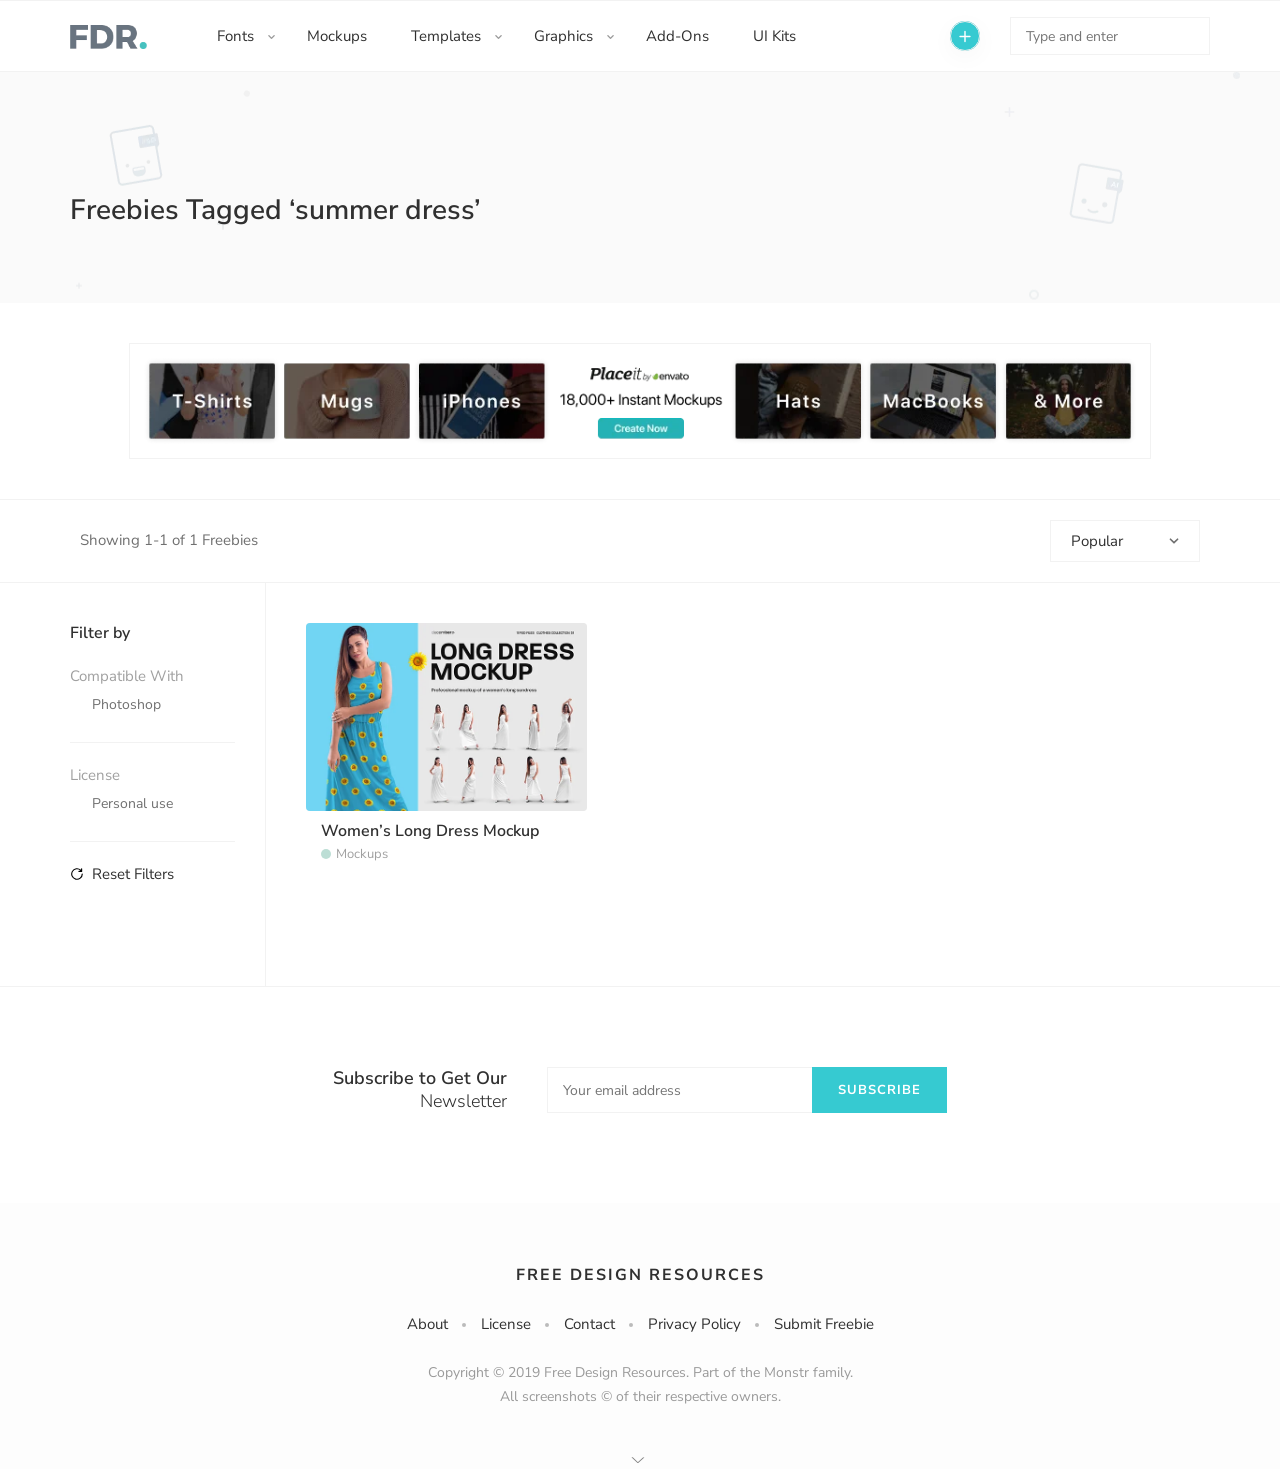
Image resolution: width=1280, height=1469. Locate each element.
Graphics (563, 36)
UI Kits (774, 36)
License (506, 1324)
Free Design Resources (640, 1275)
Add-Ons (677, 36)
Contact (589, 1324)
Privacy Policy (694, 1324)
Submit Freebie (824, 1324)
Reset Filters (122, 874)
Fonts (235, 36)
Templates (446, 36)
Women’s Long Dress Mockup (430, 831)
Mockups (337, 36)
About (427, 1324)
